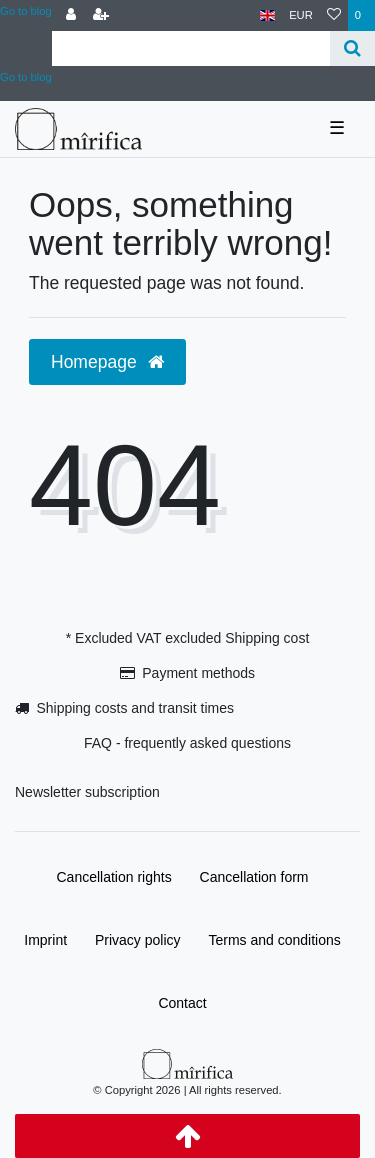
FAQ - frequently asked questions (187, 743)
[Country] (267, 15)
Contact (182, 1003)
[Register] (101, 15)
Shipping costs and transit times (135, 708)
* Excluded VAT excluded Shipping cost (188, 638)
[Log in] (71, 15)
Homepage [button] (107, 362)
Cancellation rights (114, 877)
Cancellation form (254, 877)
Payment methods (198, 673)
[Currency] (301, 15)
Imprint (45, 940)
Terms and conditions (274, 940)
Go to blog (26, 11)
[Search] (352, 48)
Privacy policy (138, 940)
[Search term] (191, 48)
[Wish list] (334, 15)
